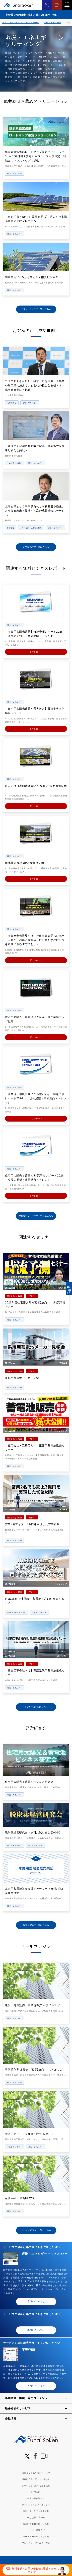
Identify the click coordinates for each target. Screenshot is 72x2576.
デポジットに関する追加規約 (36, 2486)
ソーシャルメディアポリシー (36, 2505)
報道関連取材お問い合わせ (36, 2524)
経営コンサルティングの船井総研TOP (20, 22)
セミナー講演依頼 (36, 2530)
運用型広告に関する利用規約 (36, 2479)
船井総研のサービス (18, 2408)
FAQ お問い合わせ (36, 2517)
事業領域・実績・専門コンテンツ (26, 2398)
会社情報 (10, 2418)
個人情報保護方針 (36, 2498)
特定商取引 (36, 2492)
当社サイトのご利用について (36, 2473)
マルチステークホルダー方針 (36, 2543)
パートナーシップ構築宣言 (36, 2536)
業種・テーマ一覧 (52, 22)
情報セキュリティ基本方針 (36, 2511)
